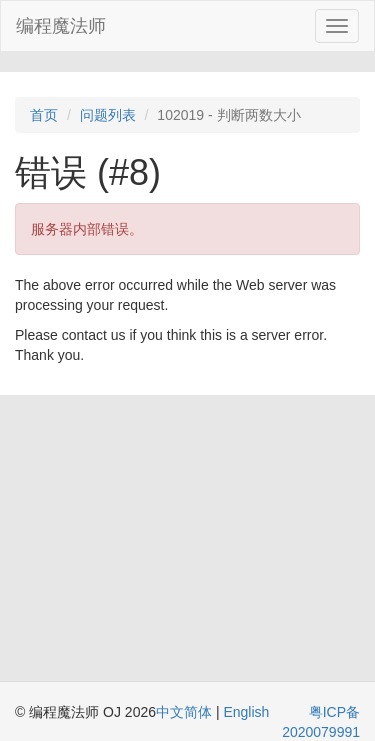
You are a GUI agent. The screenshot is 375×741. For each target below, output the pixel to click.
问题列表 (108, 115)
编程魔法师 (61, 26)
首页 (44, 115)
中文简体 (186, 712)
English (246, 712)
